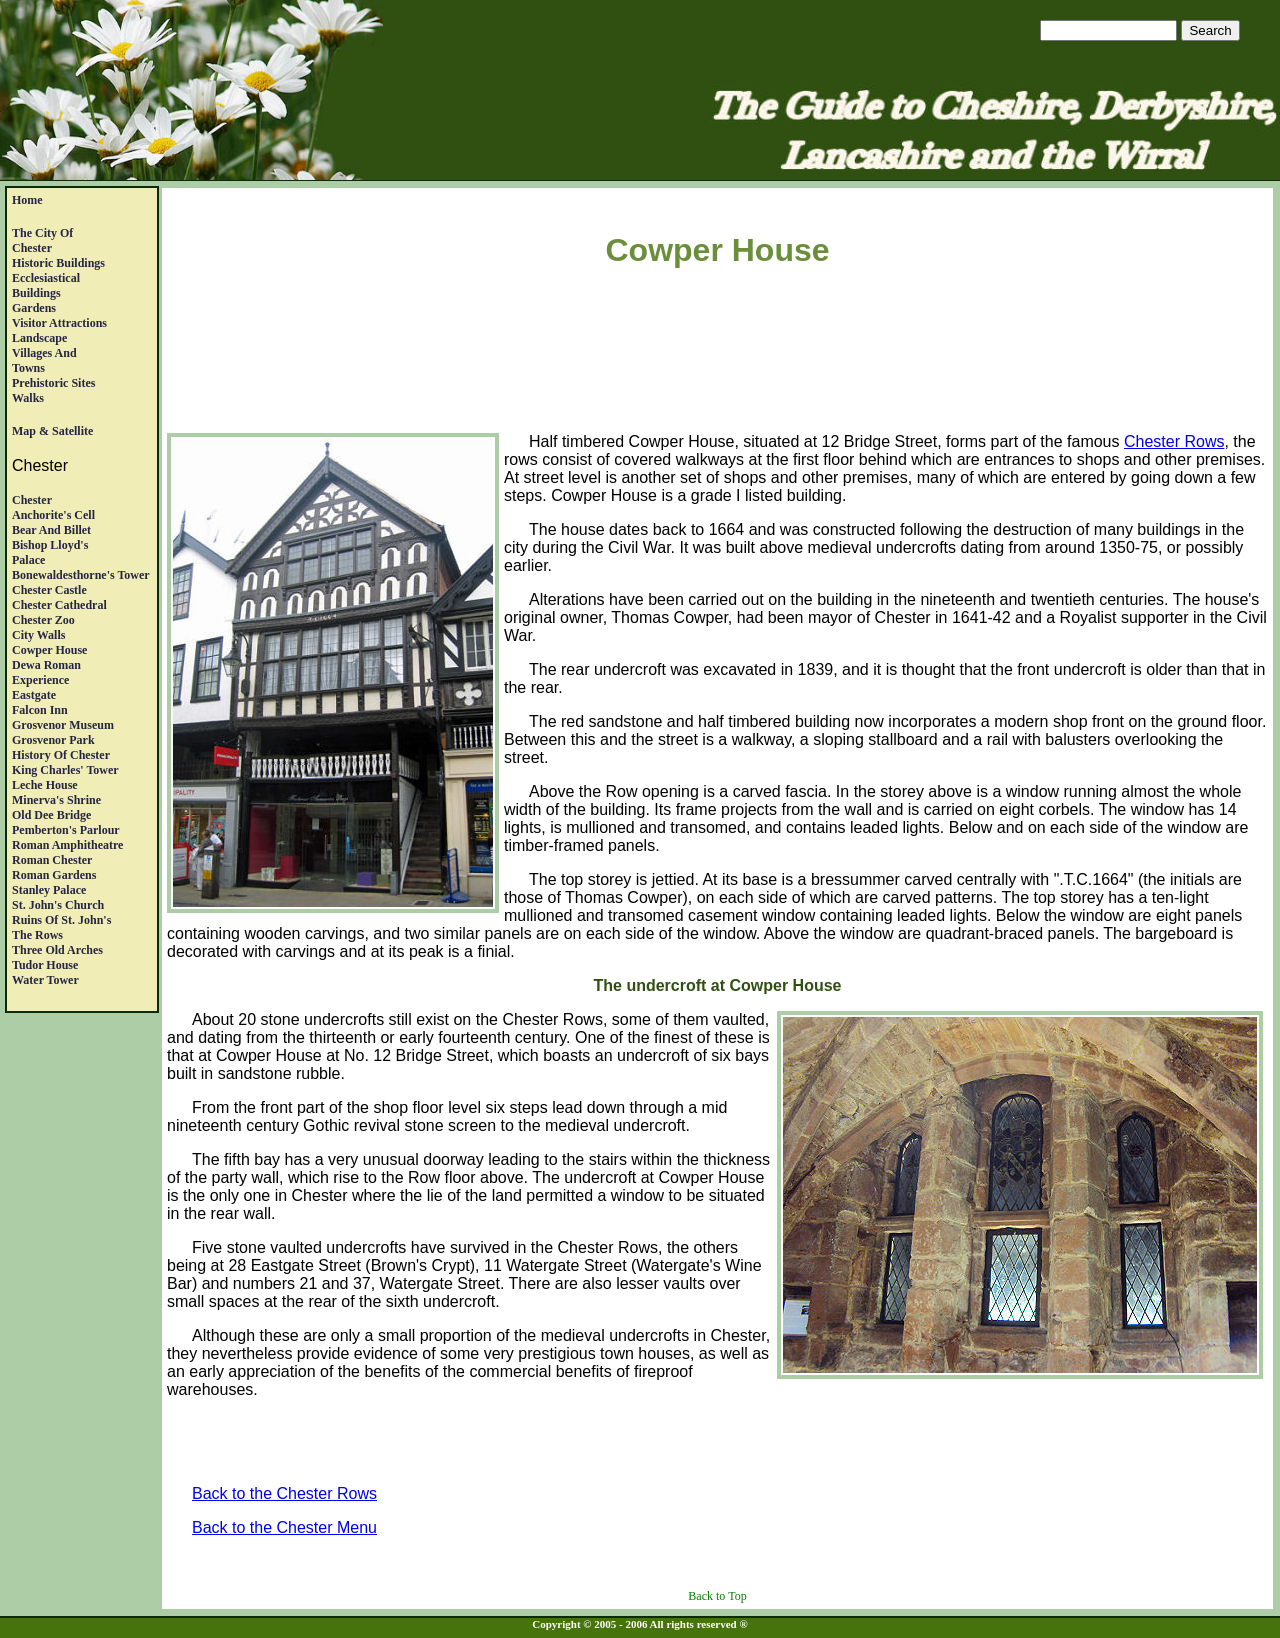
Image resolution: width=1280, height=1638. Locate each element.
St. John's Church (58, 905)
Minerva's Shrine (56, 800)
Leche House (45, 785)
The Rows (37, 935)
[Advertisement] (718, 354)
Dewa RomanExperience (46, 672)
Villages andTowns (44, 360)
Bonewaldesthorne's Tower (81, 575)
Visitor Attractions (59, 323)
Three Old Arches (57, 950)
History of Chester (61, 755)
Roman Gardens (54, 875)
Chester (32, 500)
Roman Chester (52, 860)
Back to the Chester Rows (284, 1493)
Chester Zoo (43, 620)
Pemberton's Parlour (66, 830)
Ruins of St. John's (61, 920)
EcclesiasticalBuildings (46, 285)
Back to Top (717, 1596)
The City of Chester (42, 240)
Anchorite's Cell (53, 515)
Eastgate (34, 695)
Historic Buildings (58, 263)
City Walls (38, 635)
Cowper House (49, 650)
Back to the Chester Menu (284, 1527)
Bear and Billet (51, 530)
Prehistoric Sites (53, 383)
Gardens (34, 308)
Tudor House (45, 965)
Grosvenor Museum (63, 725)
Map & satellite (52, 431)
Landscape (39, 338)
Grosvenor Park (53, 740)
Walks (28, 398)
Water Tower (45, 980)
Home (27, 200)
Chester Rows (1174, 441)
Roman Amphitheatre (67, 845)
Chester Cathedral (59, 605)
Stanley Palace (49, 890)
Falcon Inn (40, 710)
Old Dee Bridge (51, 815)
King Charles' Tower (65, 770)
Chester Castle (49, 590)
